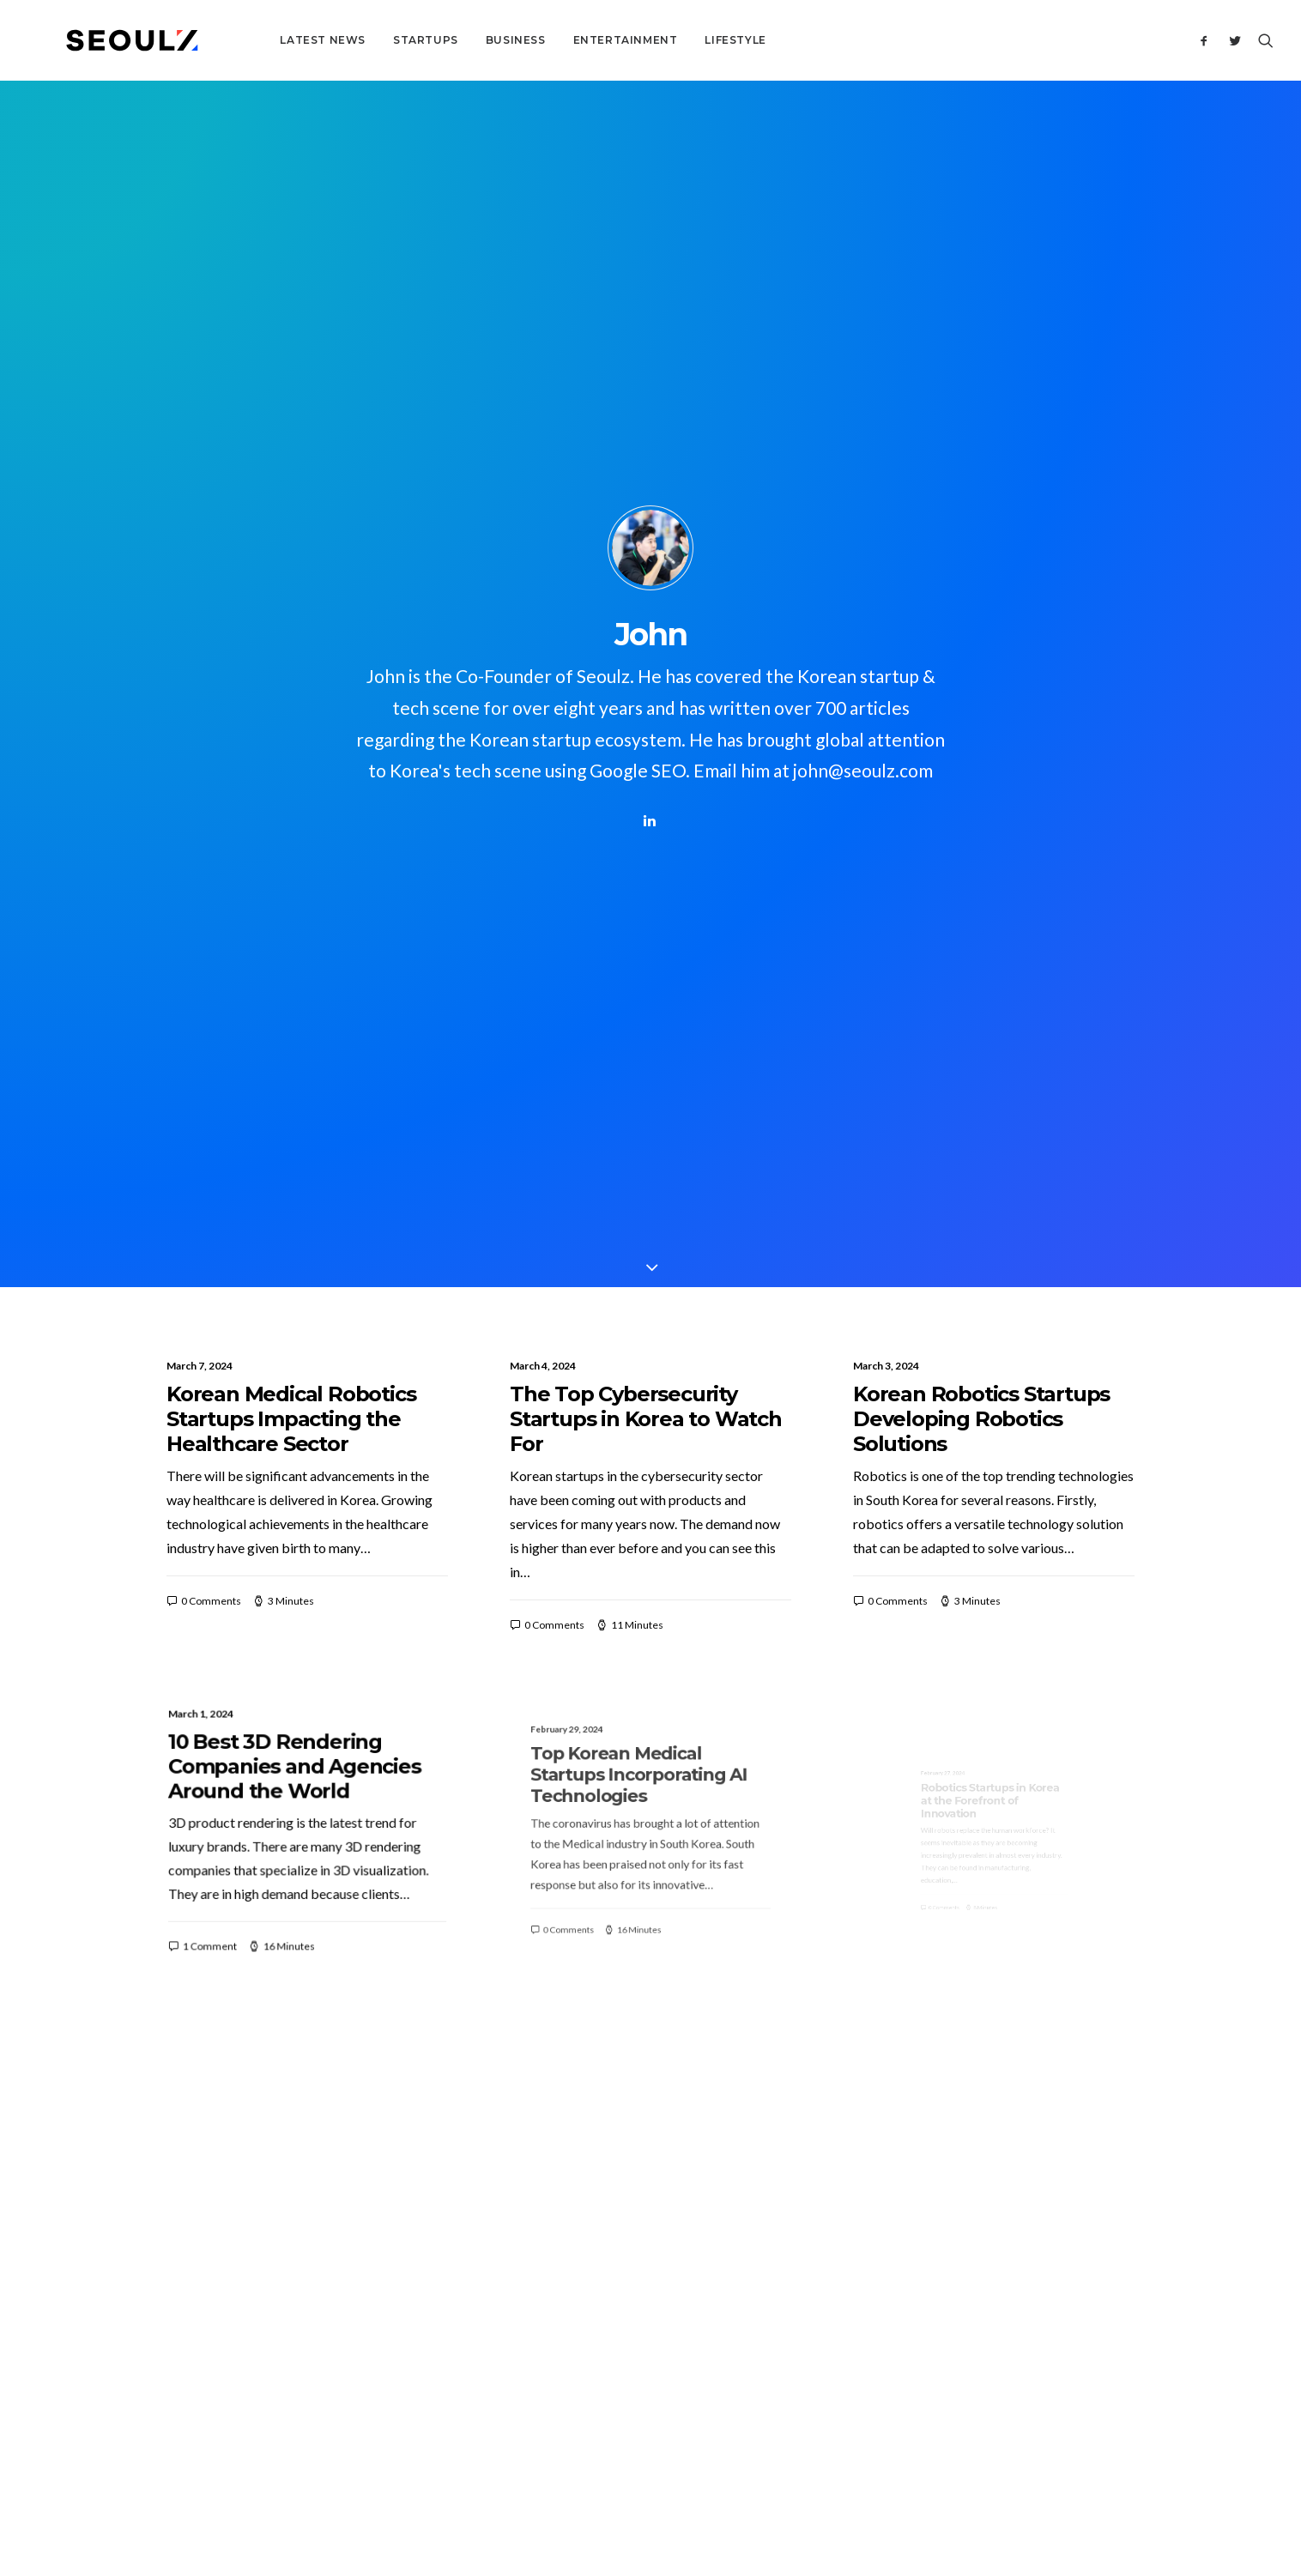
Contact (554, 2229)
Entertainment (567, 39)
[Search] (1262, 40)
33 (756, 2035)
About (549, 2205)
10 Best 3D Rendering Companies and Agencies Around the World (298, 1058)
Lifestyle (677, 39)
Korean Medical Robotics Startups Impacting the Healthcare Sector (290, 691)
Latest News (264, 39)
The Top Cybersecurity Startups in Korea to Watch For (646, 691)
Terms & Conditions (700, 2473)
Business (457, 39)
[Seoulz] (103, 40)
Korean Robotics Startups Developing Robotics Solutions (981, 691)
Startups (367, 39)
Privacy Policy (794, 2473)
